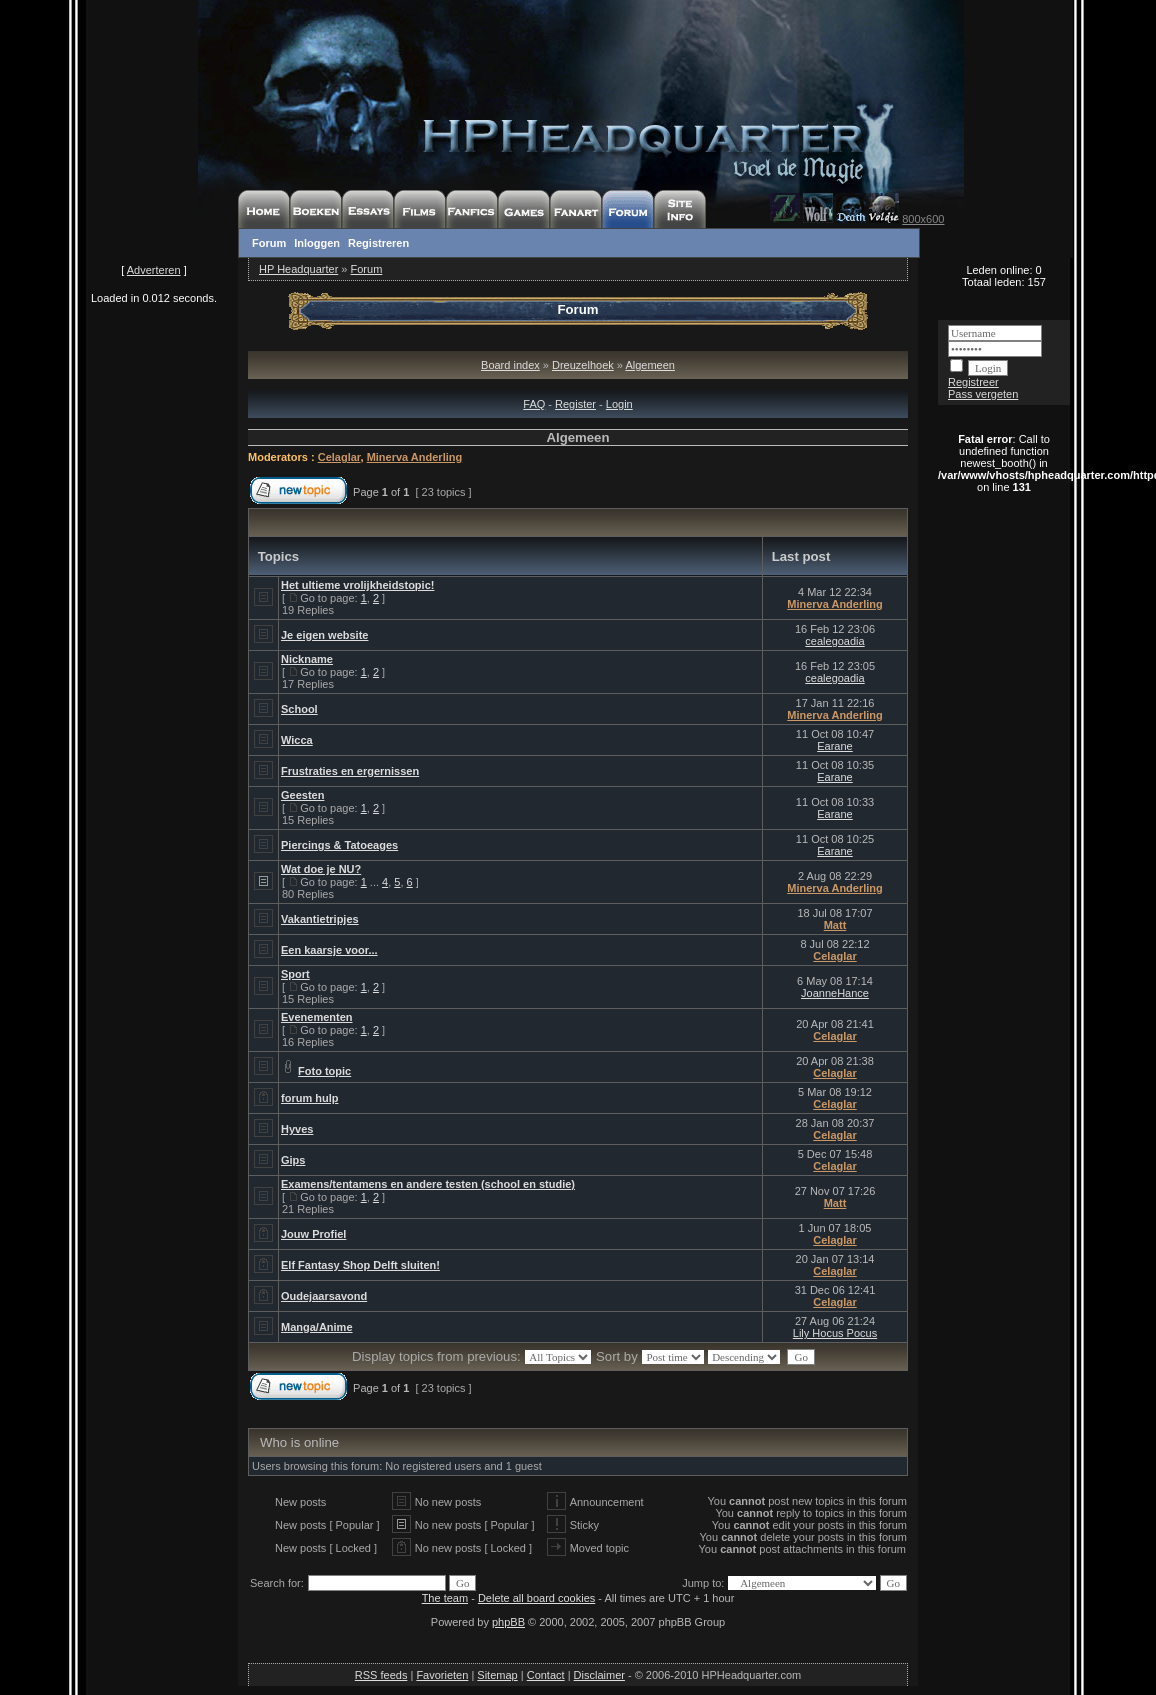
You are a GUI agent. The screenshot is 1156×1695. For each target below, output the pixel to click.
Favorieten (442, 1675)
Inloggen (317, 243)
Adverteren (154, 270)
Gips (293, 1160)
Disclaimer (599, 1675)
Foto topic (324, 1071)
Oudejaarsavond (324, 1296)
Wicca (297, 740)
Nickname (307, 659)
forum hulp (309, 1098)
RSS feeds (381, 1675)
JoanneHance (835, 993)
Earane (834, 746)
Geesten (302, 795)
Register (575, 404)
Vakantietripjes (320, 919)
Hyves (297, 1129)
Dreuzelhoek (583, 365)
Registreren (378, 243)
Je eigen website (324, 635)
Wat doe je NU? (321, 869)
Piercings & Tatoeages (339, 845)
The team (445, 1598)
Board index (510, 365)
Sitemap (497, 1675)
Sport (295, 974)
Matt (835, 925)
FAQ (534, 404)
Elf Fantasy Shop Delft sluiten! (360, 1265)
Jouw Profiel (313, 1234)
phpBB (508, 1622)
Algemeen (650, 365)
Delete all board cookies (536, 1598)
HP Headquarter (298, 269)
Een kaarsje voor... (329, 950)
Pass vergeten (983, 394)
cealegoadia (834, 641)
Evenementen (317, 1017)
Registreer (973, 382)
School (299, 709)
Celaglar (339, 457)
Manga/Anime (317, 1327)
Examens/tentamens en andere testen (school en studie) (428, 1184)
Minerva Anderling (415, 457)
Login (619, 404)
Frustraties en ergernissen (350, 771)
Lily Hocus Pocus (835, 1333)
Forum (269, 243)
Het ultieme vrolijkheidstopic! (357, 585)
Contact (546, 1675)
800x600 (923, 219)
